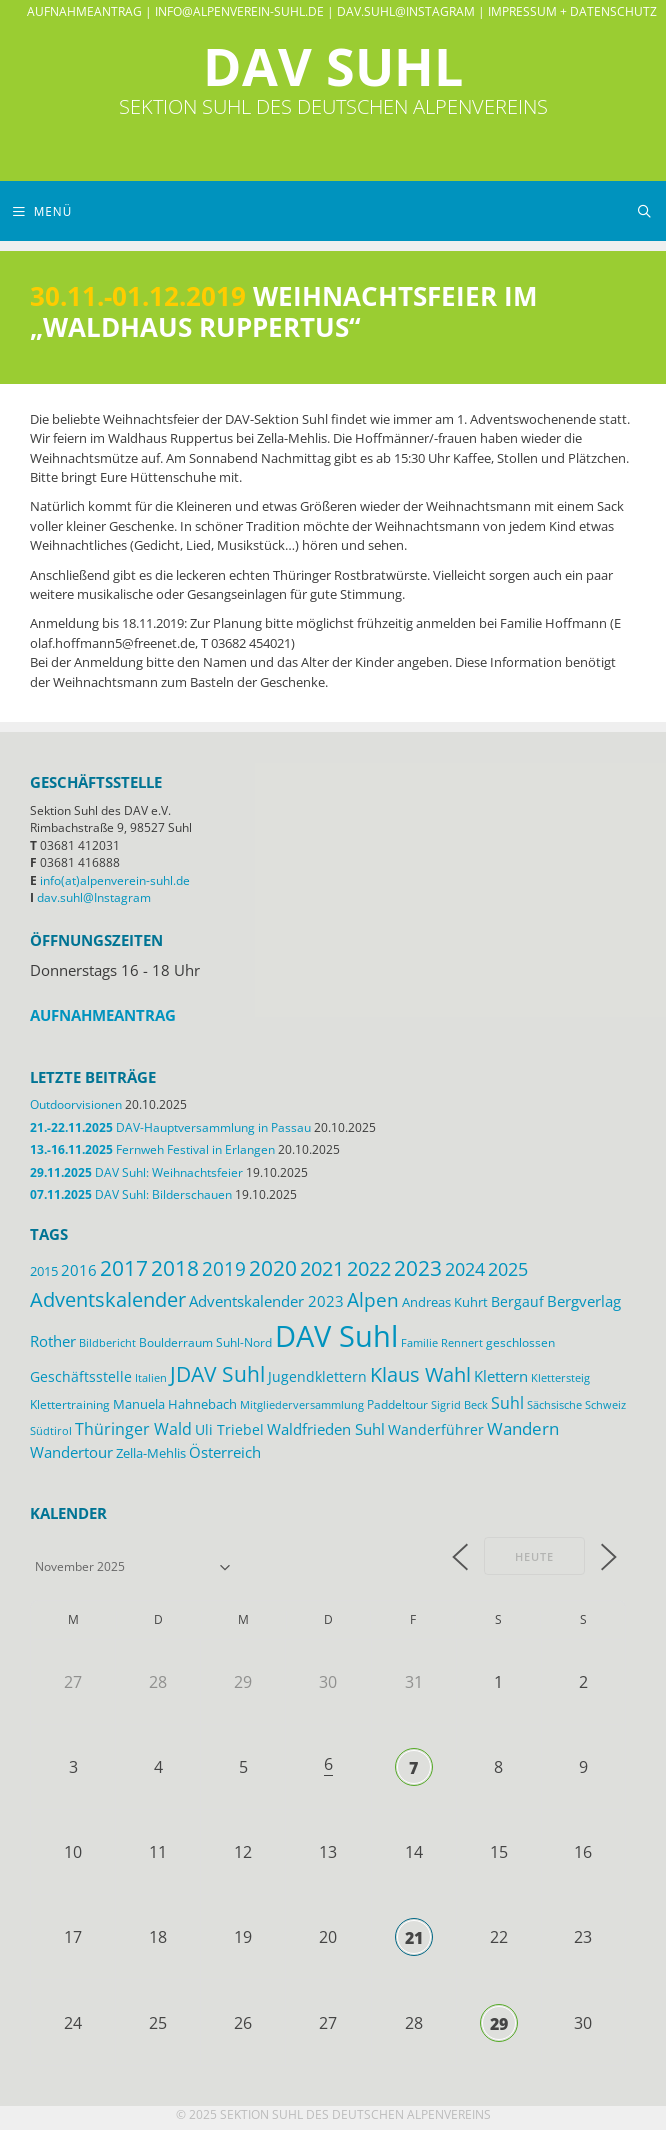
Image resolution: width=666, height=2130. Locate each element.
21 (414, 1938)
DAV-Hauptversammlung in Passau (170, 1127)
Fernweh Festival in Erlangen (152, 1149)
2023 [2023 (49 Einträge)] (418, 1268)
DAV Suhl (333, 65)
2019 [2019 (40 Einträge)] (224, 1269)
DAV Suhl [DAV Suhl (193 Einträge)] (336, 1336)
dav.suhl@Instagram (406, 11)
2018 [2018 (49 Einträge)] (175, 1268)
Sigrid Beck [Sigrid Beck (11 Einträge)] (459, 1404)
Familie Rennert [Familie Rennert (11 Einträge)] (442, 1342)
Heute (534, 1556)
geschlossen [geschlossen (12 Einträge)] (520, 1342)
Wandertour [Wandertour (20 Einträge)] (71, 1452)
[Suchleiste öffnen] (644, 211)
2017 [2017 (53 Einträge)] (124, 1268)
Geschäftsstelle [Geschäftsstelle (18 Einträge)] (81, 1376)
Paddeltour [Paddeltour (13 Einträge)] (397, 1404)
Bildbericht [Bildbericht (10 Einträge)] (107, 1343)
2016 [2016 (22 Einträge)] (79, 1270)
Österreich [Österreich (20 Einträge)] (225, 1452)
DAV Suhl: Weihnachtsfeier (136, 1172)
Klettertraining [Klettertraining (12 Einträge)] (70, 1404)
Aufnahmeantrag (84, 11)
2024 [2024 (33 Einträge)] (465, 1269)
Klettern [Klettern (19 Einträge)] (501, 1376)
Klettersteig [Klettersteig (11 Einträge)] (560, 1377)
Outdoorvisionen (76, 1104)
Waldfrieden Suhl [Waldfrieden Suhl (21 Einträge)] (326, 1429)
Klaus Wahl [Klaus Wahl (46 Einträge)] (420, 1374)
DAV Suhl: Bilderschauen (131, 1194)
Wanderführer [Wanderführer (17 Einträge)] (436, 1429)
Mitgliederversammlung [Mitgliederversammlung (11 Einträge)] (302, 1404)
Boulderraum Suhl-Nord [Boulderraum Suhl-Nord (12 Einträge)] (205, 1342)
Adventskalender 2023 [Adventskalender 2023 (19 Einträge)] (266, 1301)
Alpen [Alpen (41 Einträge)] (373, 1299)
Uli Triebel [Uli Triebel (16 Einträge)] (229, 1430)
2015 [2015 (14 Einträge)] (44, 1271)
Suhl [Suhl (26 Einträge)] (507, 1402)
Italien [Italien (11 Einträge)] (151, 1377)
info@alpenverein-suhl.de (239, 11)
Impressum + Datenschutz (572, 11)
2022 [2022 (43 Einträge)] (369, 1268)
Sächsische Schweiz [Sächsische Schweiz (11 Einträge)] (576, 1404)
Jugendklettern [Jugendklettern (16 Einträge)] (317, 1377)
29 (499, 2024)
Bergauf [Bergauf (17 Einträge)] (517, 1301)
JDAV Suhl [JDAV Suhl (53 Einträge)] (217, 1374)
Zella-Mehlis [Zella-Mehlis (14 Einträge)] (151, 1453)
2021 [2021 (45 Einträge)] (322, 1268)
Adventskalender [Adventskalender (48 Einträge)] (108, 1299)
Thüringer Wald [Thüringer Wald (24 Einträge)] (133, 1429)
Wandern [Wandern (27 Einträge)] (523, 1428)
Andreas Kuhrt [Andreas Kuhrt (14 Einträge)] (445, 1302)
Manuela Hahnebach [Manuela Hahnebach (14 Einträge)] (175, 1404)
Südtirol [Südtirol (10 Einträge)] (51, 1431)
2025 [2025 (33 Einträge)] (508, 1269)
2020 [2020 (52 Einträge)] (273, 1268)
